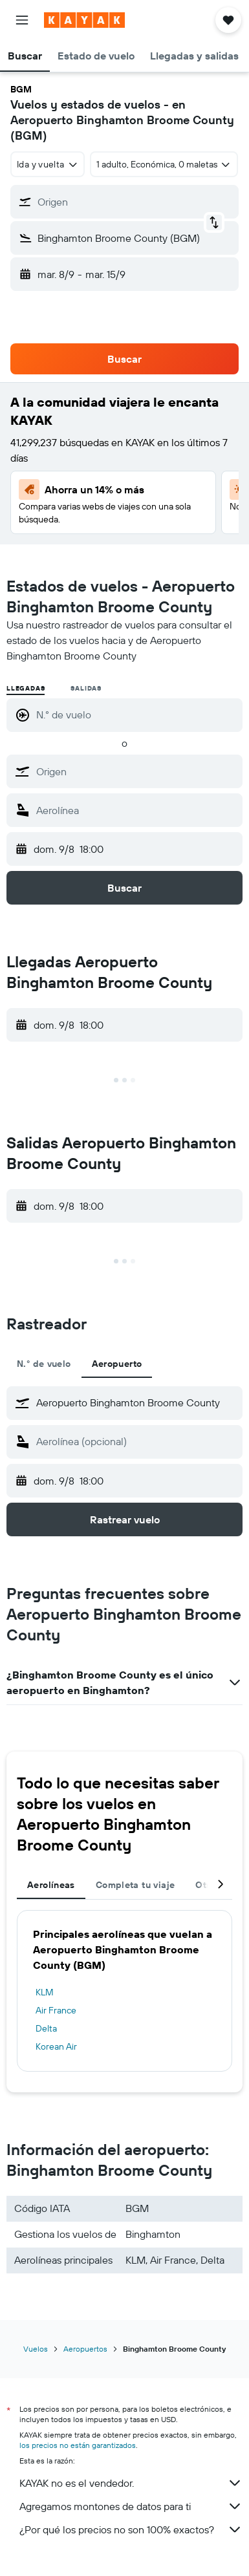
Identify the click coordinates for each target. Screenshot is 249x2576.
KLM (45, 1992)
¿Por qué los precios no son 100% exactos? (131, 2529)
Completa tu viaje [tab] (135, 1885)
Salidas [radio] (86, 688)
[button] (22, 20)
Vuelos (35, 2349)
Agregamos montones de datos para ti (131, 2506)
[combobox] (47, 164)
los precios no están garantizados (77, 2445)
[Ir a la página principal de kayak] (84, 20)
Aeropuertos (85, 2349)
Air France (56, 2010)
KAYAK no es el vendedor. (131, 2483)
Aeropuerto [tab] (117, 1363)
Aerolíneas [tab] (51, 1885)
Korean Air (56, 2046)
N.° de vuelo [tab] (44, 1363)
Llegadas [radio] (25, 688)
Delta (46, 2028)
